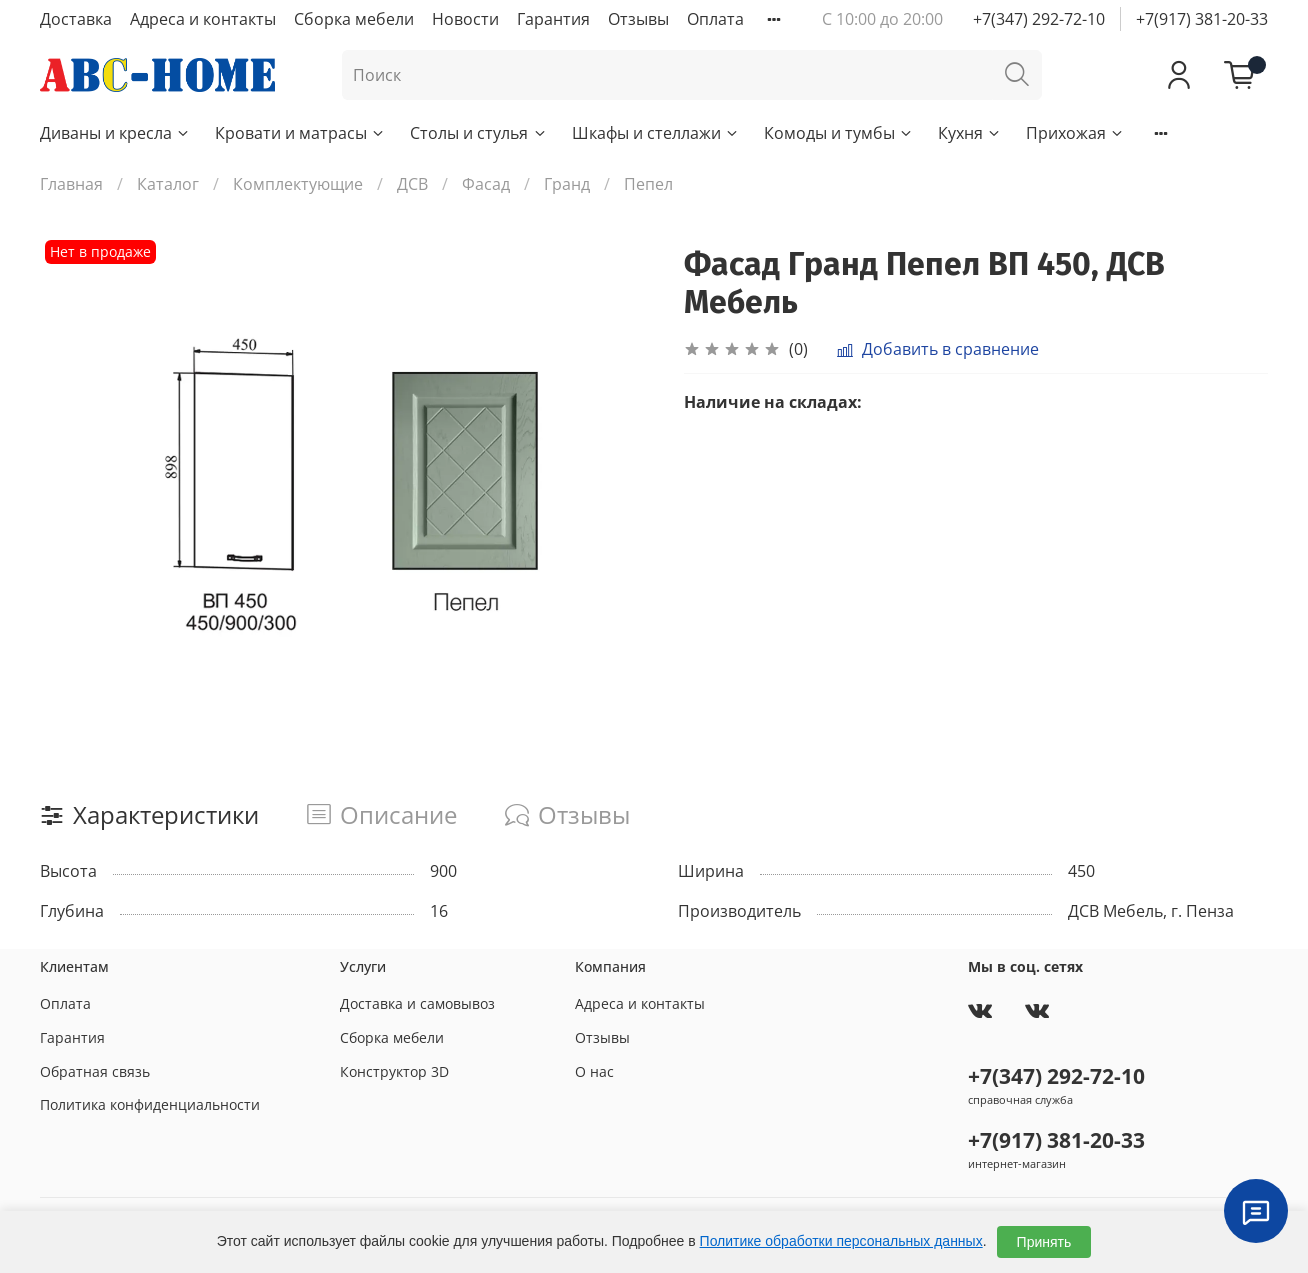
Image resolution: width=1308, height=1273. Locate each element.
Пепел (648, 184)
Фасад (486, 184)
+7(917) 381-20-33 (1202, 19)
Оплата (715, 19)
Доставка (76, 19)
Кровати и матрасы (300, 133)
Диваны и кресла (115, 133)
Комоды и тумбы (839, 133)
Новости (465, 19)
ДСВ (412, 184)
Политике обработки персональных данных (841, 1241)
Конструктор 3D (394, 1071)
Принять (1044, 1242)
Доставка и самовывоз (417, 1003)
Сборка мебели (354, 19)
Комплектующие (298, 184)
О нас (594, 1071)
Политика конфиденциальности (150, 1104)
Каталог (168, 184)
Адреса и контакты (203, 19)
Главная (71, 184)
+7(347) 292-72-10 (1039, 19)
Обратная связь (95, 1071)
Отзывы (638, 19)
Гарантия (553, 19)
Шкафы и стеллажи (656, 133)
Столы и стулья (478, 133)
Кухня (970, 133)
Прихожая (1075, 133)
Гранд (567, 184)
